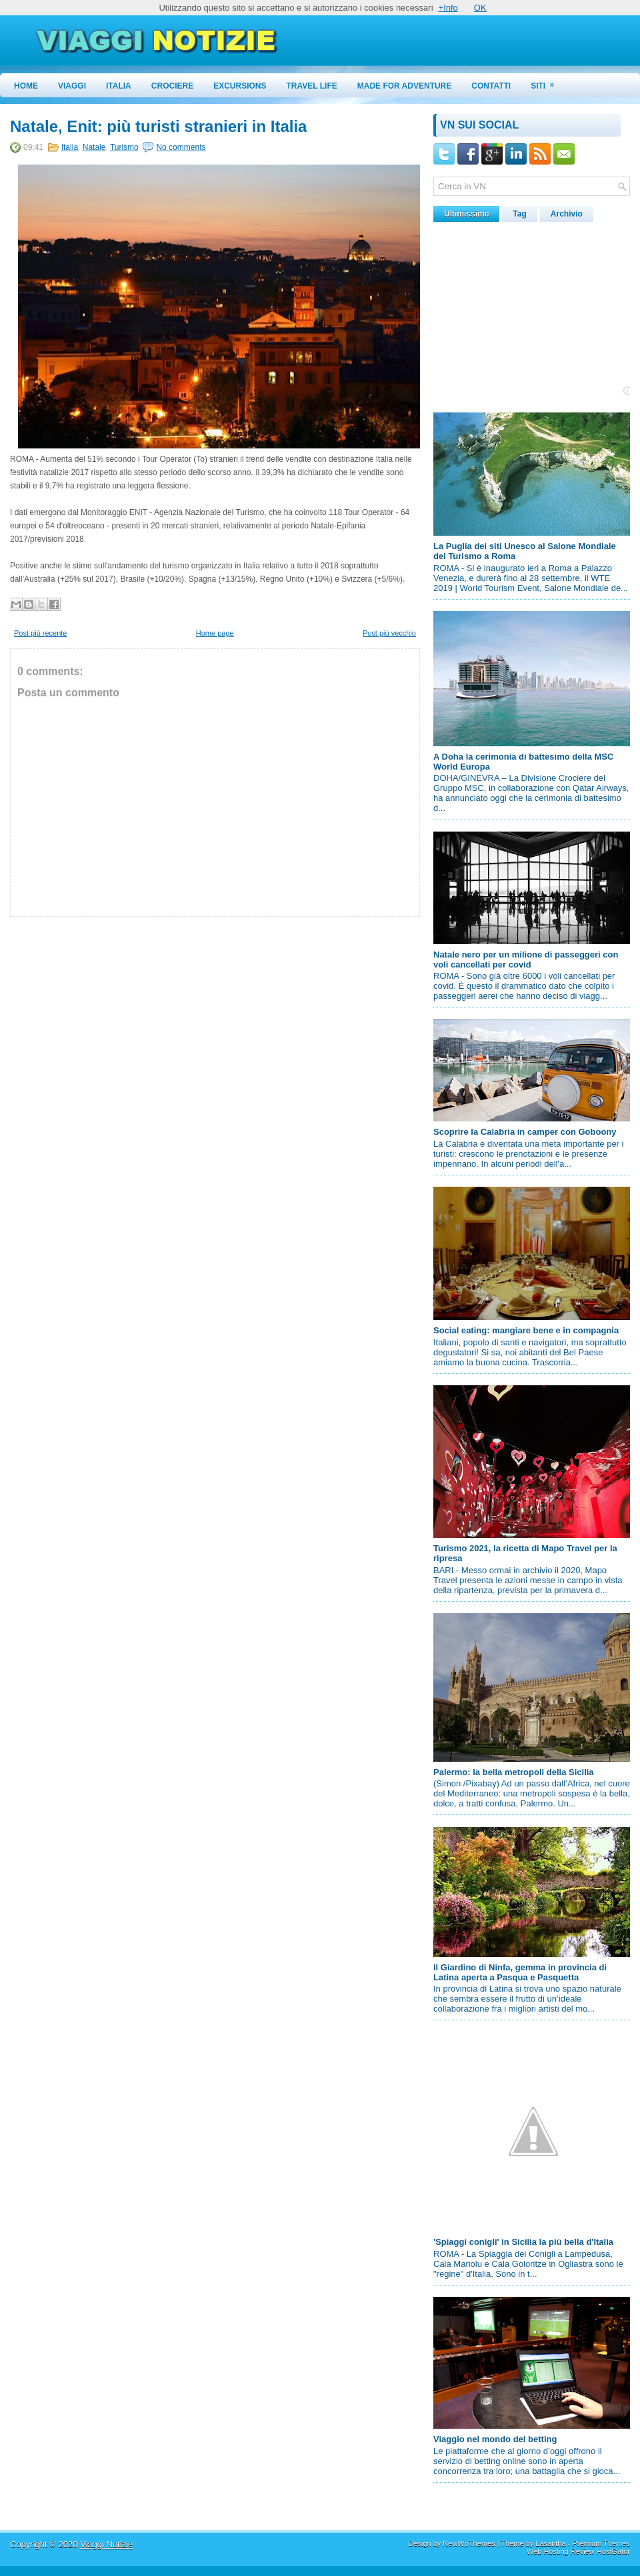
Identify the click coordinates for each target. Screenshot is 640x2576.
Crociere (172, 86)
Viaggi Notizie (106, 2544)
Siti (547, 82)
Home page (215, 633)
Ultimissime (466, 214)
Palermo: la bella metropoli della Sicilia (513, 1772)
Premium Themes (601, 2543)
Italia (118, 86)
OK (480, 8)
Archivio (567, 214)
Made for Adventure (404, 86)
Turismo (124, 147)
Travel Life (312, 86)
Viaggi (72, 86)
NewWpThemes (469, 2543)
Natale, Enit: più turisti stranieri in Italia (158, 127)
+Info (448, 8)
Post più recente (40, 633)
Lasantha (550, 2543)
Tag (519, 214)
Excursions (239, 86)
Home (26, 86)
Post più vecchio (389, 633)
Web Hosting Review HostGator (578, 2551)
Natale (94, 147)
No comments (180, 147)
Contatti (491, 86)
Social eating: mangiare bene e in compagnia (526, 1330)
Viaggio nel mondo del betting (495, 2439)
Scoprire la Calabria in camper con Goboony (525, 1132)
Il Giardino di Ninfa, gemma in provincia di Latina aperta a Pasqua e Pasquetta (520, 1972)
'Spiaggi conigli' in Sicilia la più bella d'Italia (523, 2242)
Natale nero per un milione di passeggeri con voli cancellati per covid (525, 959)
